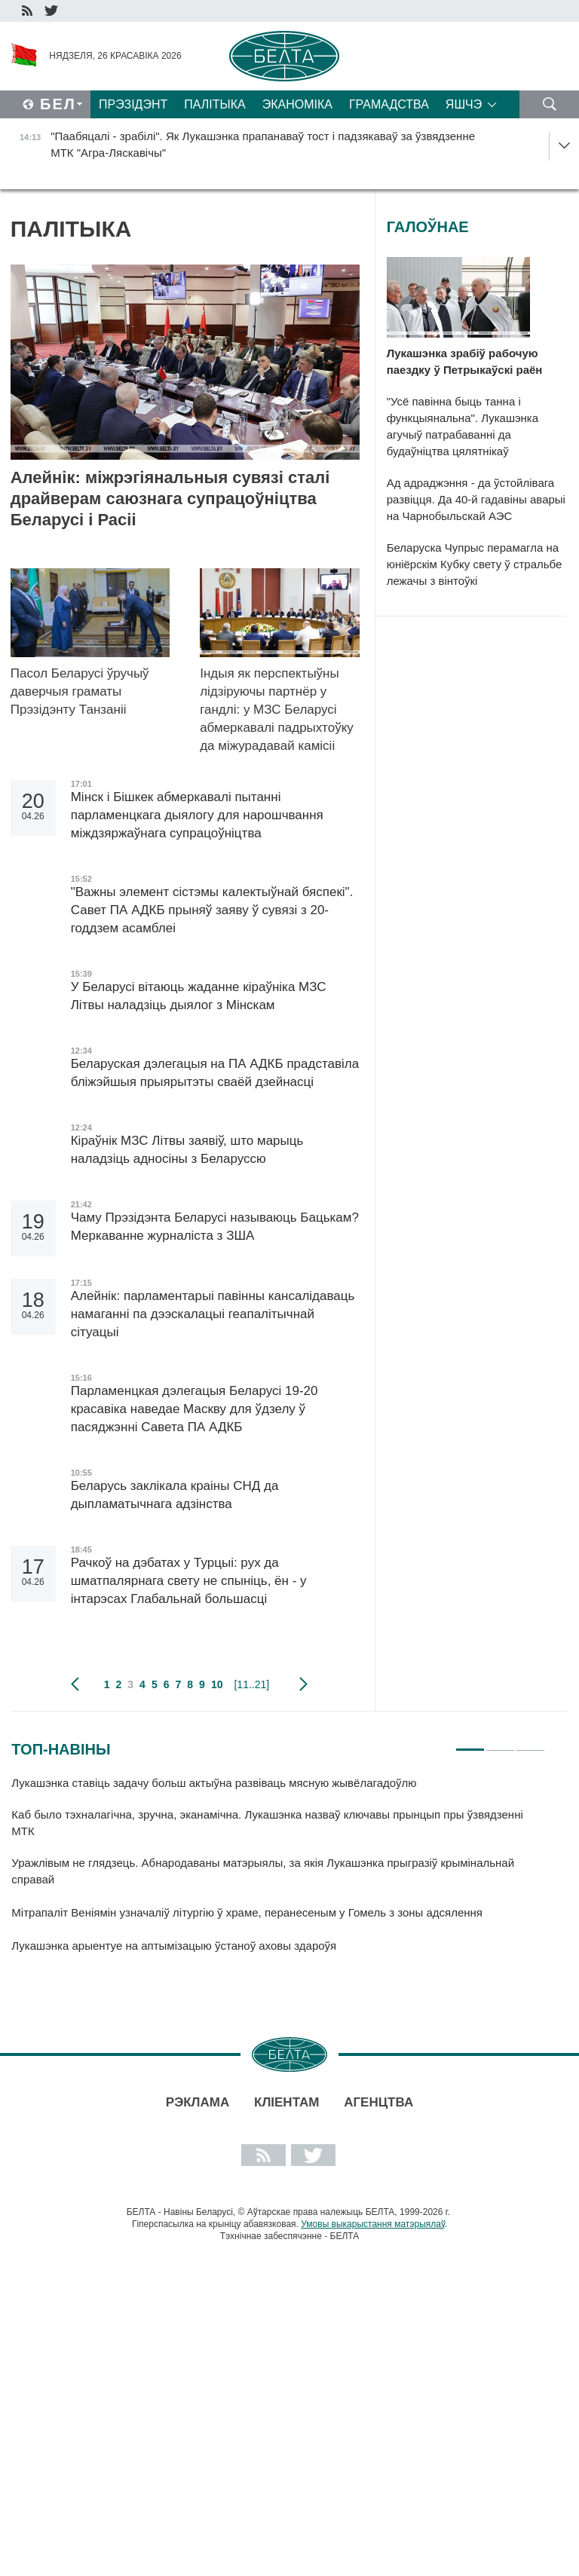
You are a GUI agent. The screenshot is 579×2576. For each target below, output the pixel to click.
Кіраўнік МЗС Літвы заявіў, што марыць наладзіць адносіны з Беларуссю (187, 1150)
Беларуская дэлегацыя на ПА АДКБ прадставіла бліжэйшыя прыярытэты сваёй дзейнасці (215, 1073)
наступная (303, 1684)
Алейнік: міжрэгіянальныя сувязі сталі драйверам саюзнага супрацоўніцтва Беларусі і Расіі (170, 498)
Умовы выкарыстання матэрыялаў (373, 2224)
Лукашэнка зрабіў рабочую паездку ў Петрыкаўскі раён (466, 361)
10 (217, 1684)
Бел (58, 104)
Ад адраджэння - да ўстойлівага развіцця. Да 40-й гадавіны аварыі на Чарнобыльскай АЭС (476, 499)
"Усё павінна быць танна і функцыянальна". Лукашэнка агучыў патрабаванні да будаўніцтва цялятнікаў (462, 426)
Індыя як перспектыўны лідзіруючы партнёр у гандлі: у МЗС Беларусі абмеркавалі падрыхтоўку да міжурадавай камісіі (277, 709)
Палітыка (214, 104)
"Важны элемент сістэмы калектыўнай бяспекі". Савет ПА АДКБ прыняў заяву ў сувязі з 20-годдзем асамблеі (212, 910)
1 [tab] (470, 1743)
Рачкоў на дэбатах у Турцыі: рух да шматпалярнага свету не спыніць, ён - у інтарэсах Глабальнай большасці (189, 1581)
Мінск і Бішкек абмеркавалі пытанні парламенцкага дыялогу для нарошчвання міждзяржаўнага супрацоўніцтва (197, 815)
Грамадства (389, 104)
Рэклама (197, 2102)
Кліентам (286, 2102)
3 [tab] (530, 1743)
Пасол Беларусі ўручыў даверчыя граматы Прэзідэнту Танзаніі (80, 691)
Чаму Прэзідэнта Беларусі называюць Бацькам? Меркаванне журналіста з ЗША (215, 1226)
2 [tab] (500, 1743)
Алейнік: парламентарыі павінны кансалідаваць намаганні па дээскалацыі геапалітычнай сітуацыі (213, 1314)
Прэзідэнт (133, 104)
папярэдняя (75, 1684)
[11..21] (251, 1684)
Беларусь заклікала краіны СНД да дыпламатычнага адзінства (175, 1495)
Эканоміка (297, 104)
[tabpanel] (278, 1871)
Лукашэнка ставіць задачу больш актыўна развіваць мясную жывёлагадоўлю (215, 1782)
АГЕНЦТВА (378, 2102)
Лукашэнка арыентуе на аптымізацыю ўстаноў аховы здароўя (173, 1945)
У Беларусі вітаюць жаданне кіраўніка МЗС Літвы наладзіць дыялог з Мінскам (198, 996)
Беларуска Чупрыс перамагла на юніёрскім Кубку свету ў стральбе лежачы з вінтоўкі (474, 564)
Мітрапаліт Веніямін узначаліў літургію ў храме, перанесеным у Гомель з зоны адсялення (248, 1912)
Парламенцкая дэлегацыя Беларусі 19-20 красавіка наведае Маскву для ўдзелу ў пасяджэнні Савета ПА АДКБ (194, 1409)
